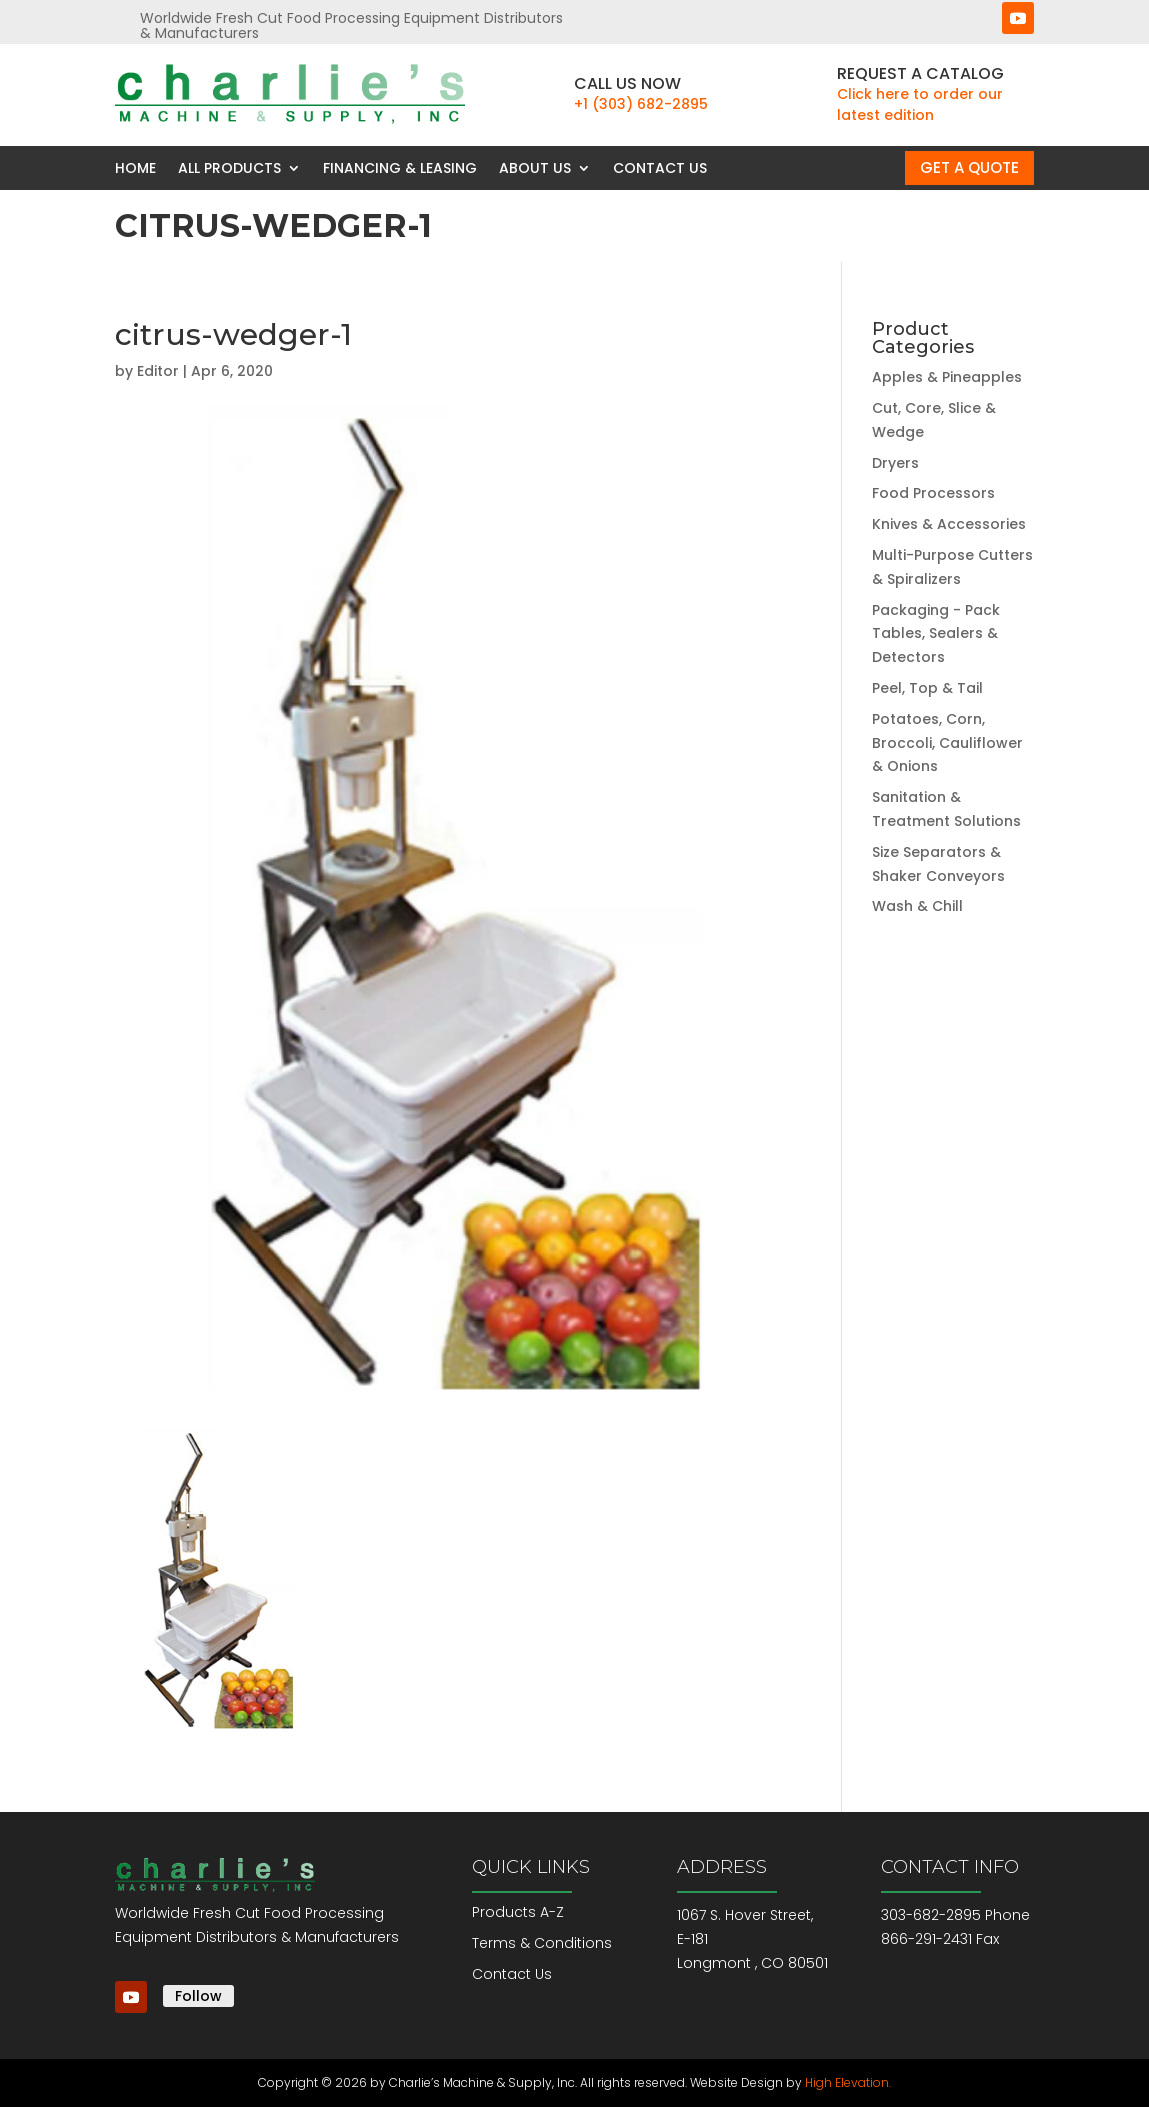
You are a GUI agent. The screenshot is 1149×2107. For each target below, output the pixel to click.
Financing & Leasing (400, 168)
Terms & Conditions (542, 1943)
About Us (535, 168)
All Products (229, 168)
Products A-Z (518, 1912)
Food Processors (933, 493)
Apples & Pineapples (947, 377)
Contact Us (660, 168)
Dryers (895, 463)
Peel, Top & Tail (927, 688)
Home (135, 168)
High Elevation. (848, 2082)
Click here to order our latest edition (920, 104)
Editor (158, 371)
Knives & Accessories (949, 524)
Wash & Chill (917, 906)
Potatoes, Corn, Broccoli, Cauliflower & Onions (947, 743)
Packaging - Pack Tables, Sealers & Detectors (936, 634)
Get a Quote (969, 167)
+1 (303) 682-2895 (641, 104)
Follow (198, 1996)
